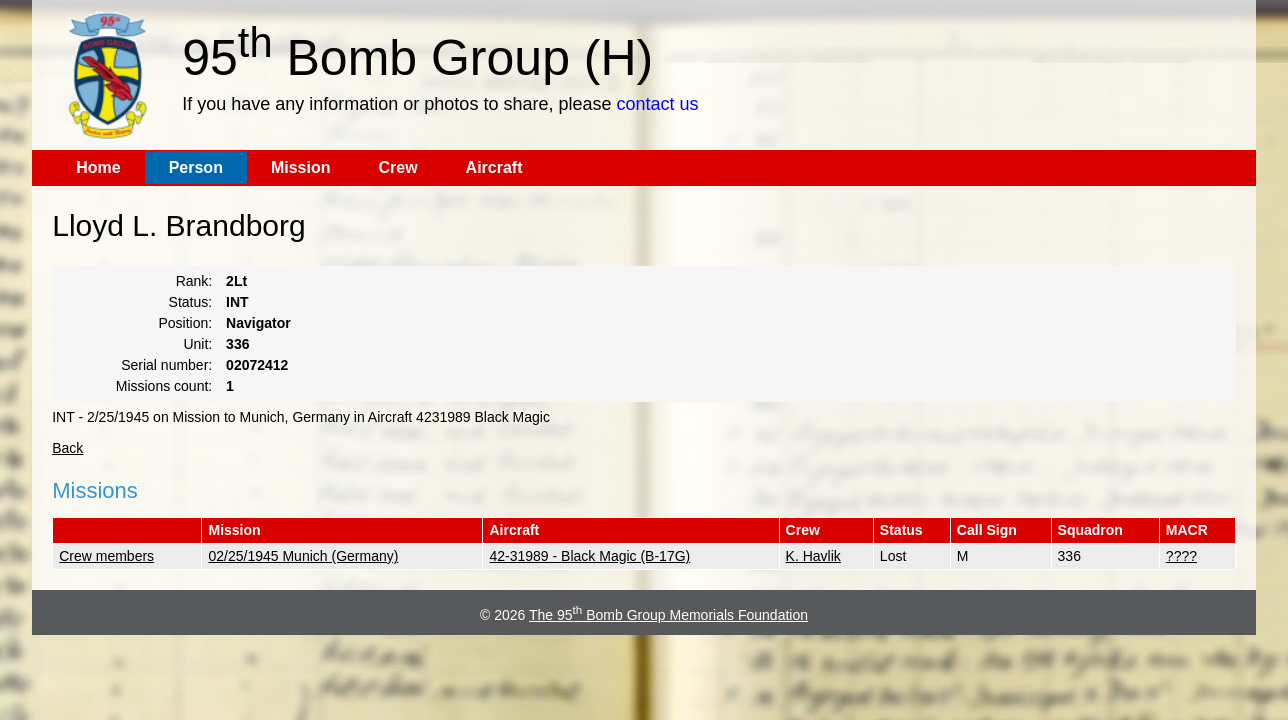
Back (67, 448)
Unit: (197, 344)
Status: (191, 302)
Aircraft (494, 167)
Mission (301, 167)
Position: (186, 323)
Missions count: (164, 386)
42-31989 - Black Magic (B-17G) (589, 556)
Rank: (194, 281)
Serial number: (166, 365)
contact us (657, 104)
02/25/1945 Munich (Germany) (303, 556)
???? (1181, 556)
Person (196, 167)
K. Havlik (813, 556)
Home (98, 167)
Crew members (106, 556)
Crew (397, 167)
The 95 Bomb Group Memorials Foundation (668, 615)
